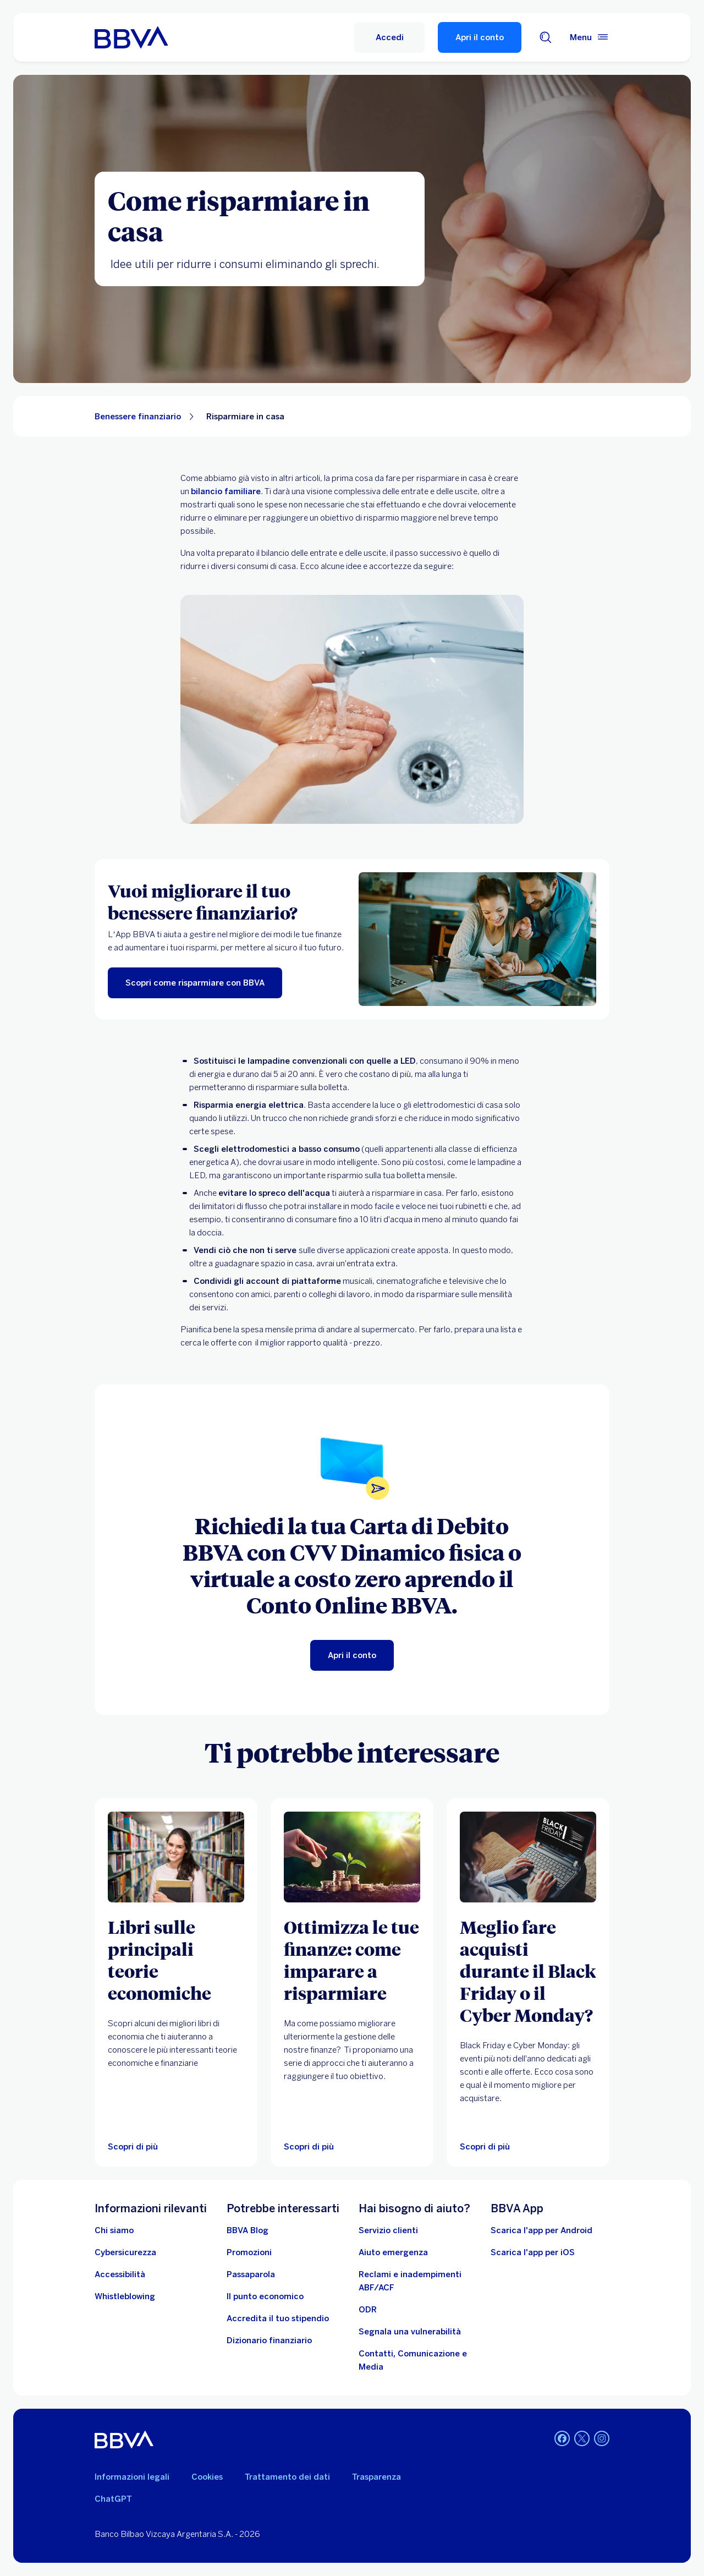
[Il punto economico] (265, 2296)
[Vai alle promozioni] (249, 2252)
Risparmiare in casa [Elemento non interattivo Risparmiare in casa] (245, 417)
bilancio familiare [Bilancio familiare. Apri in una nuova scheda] (226, 491)
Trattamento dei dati (287, 2477)
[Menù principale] (589, 37)
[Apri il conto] (352, 1655)
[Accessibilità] (120, 2274)
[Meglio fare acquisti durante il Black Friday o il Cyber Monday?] (528, 1971)
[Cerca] (546, 37)
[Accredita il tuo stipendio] (278, 2318)
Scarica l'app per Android (541, 2230)
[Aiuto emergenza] (393, 2252)
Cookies (207, 2477)
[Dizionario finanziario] (269, 2340)
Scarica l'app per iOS (533, 2252)
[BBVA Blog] (247, 2230)
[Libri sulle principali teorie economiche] (176, 1960)
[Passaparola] (251, 2274)
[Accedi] (389, 37)
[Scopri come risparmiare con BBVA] (195, 982)
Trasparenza (376, 2477)
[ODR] (368, 2309)
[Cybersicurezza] (125, 2252)
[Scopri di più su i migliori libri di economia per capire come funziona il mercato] (176, 1857)
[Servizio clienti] (388, 2230)
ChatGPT (113, 2499)
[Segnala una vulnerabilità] (410, 2331)
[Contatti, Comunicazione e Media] (418, 2360)
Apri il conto (479, 37)
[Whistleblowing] (125, 2296)
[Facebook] (562, 2439)
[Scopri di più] (352, 1857)
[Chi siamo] (114, 2230)
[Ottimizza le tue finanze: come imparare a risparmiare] (352, 1960)
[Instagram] (601, 2439)
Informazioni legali (132, 2477)
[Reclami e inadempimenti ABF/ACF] (418, 2281)
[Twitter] (582, 2439)
